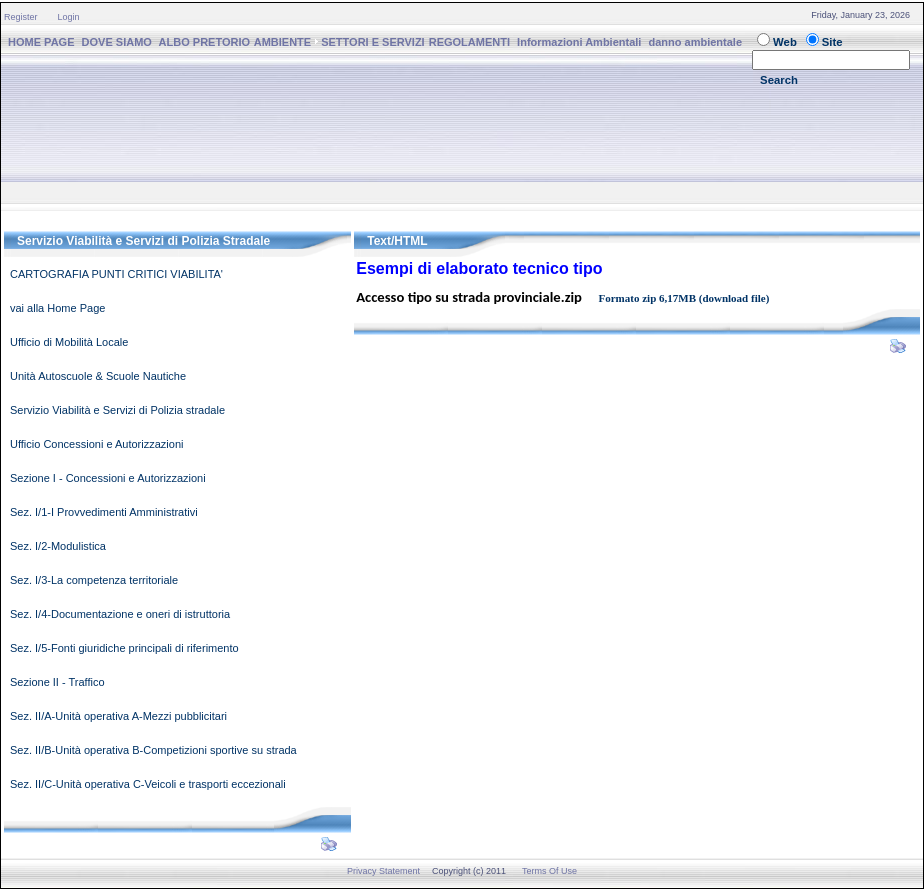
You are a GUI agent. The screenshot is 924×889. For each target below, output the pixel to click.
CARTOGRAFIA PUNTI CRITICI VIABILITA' (116, 274)
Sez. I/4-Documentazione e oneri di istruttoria (120, 614)
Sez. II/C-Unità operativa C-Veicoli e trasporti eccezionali (148, 784)
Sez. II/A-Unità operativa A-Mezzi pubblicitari (118, 716)
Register (21, 17)
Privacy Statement (383, 871)
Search (779, 80)
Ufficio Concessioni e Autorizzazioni (96, 444)
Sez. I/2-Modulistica (58, 546)
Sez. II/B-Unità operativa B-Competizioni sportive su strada (153, 750)
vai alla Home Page (57, 308)
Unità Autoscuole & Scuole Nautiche (98, 376)
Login (69, 17)
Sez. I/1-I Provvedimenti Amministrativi (104, 512)
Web (785, 42)
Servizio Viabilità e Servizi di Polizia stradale (117, 410)
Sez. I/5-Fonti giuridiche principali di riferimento (124, 648)
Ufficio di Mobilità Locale (69, 342)
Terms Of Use (549, 871)
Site (832, 42)
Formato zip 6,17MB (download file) (684, 298)
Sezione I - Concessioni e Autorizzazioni (108, 478)
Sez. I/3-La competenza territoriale (94, 580)
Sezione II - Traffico (57, 682)
